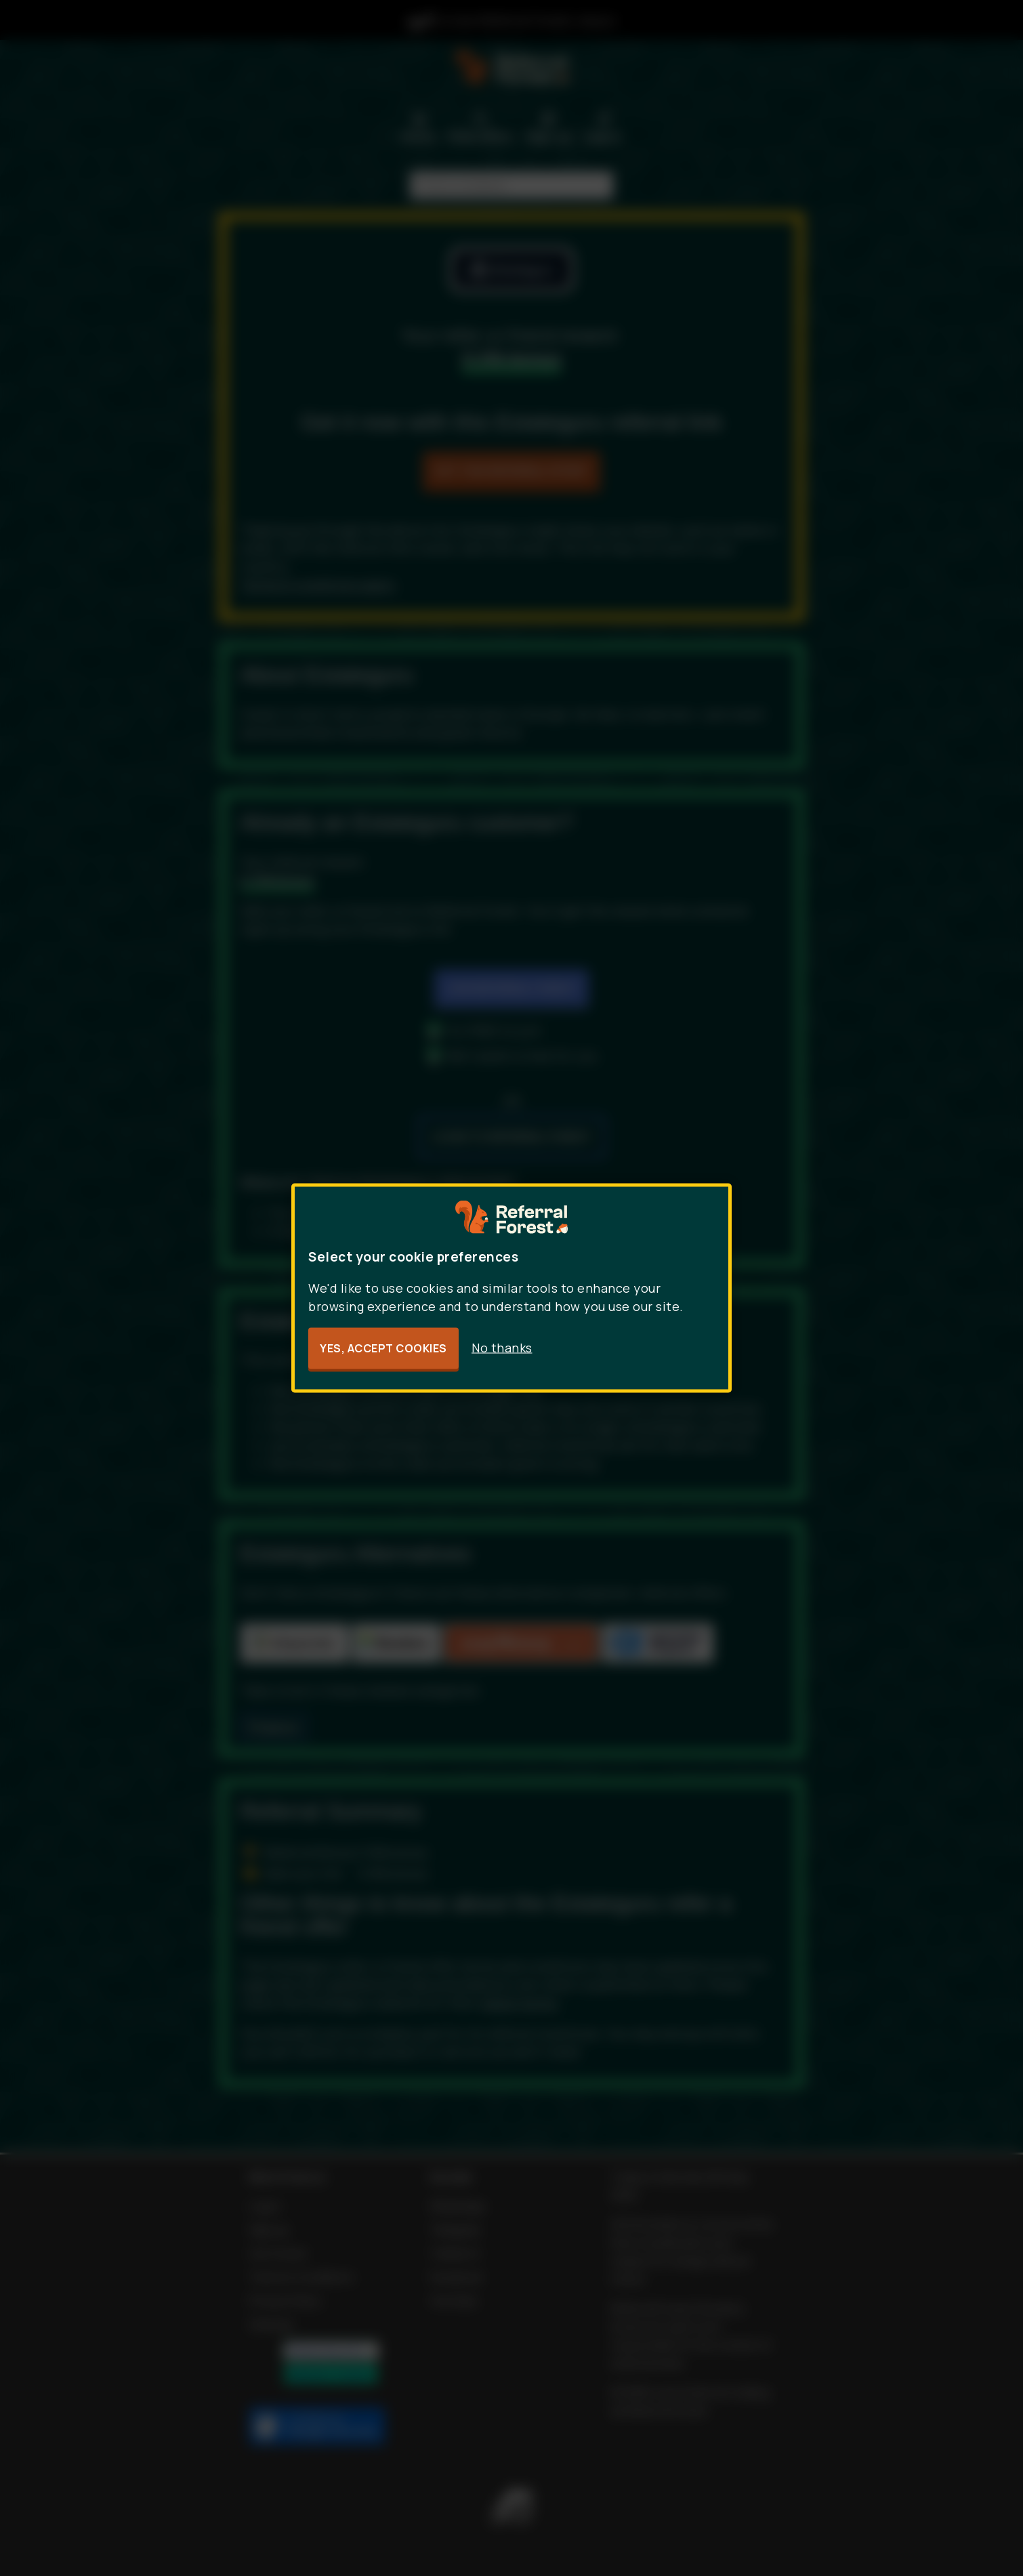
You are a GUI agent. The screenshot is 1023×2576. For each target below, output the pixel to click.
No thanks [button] (502, 1347)
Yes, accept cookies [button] (383, 1348)
